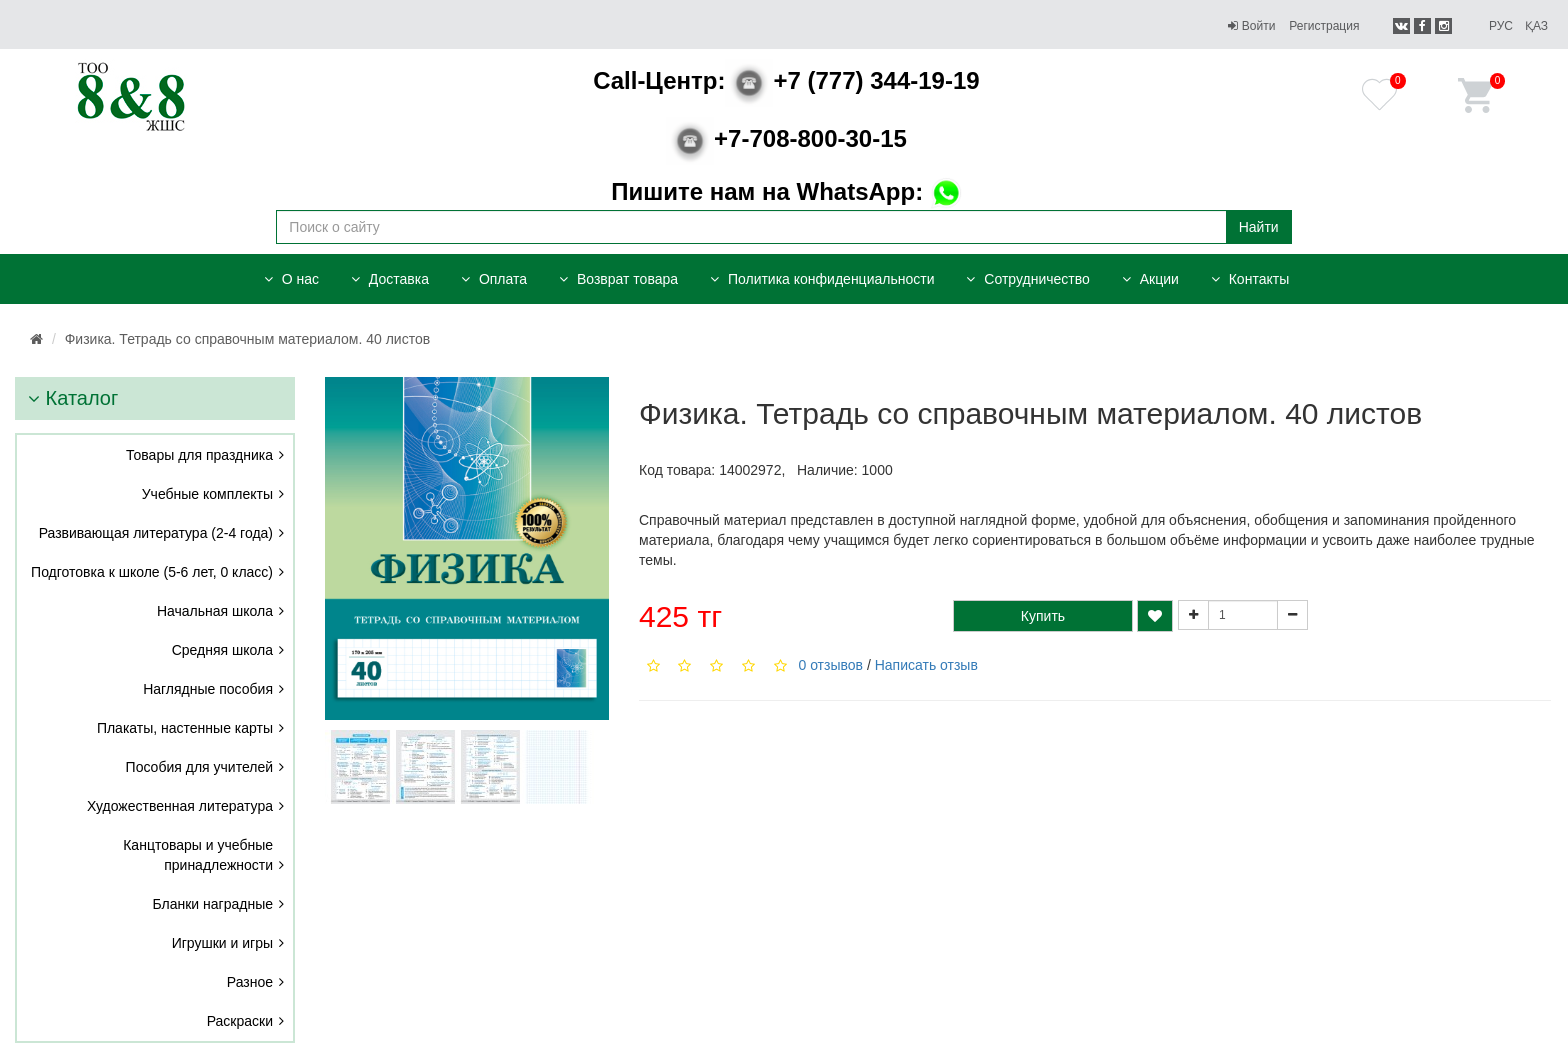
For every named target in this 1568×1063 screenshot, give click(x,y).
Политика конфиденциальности (822, 279)
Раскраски (240, 1021)
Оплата (494, 279)
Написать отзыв (926, 665)
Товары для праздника (199, 455)
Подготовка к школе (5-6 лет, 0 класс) (152, 572)
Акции (1150, 279)
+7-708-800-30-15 (786, 138)
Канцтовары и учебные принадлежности (198, 855)
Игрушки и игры (222, 943)
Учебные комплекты (207, 494)
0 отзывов (830, 665)
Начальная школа (215, 611)
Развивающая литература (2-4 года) (156, 533)
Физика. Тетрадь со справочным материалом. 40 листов (247, 339)
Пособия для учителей (199, 767)
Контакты (1250, 279)
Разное (250, 982)
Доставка (390, 279)
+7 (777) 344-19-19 (786, 80)
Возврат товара (618, 279)
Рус (1501, 26)
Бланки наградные (213, 904)
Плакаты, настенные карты (185, 728)
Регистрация (1324, 26)
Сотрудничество (1027, 279)
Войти (1251, 26)
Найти (1259, 227)
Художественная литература (180, 806)
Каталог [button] (73, 398)
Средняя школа (222, 650)
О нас (291, 279)
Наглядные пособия (208, 689)
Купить (1043, 616)
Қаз (1536, 26)
